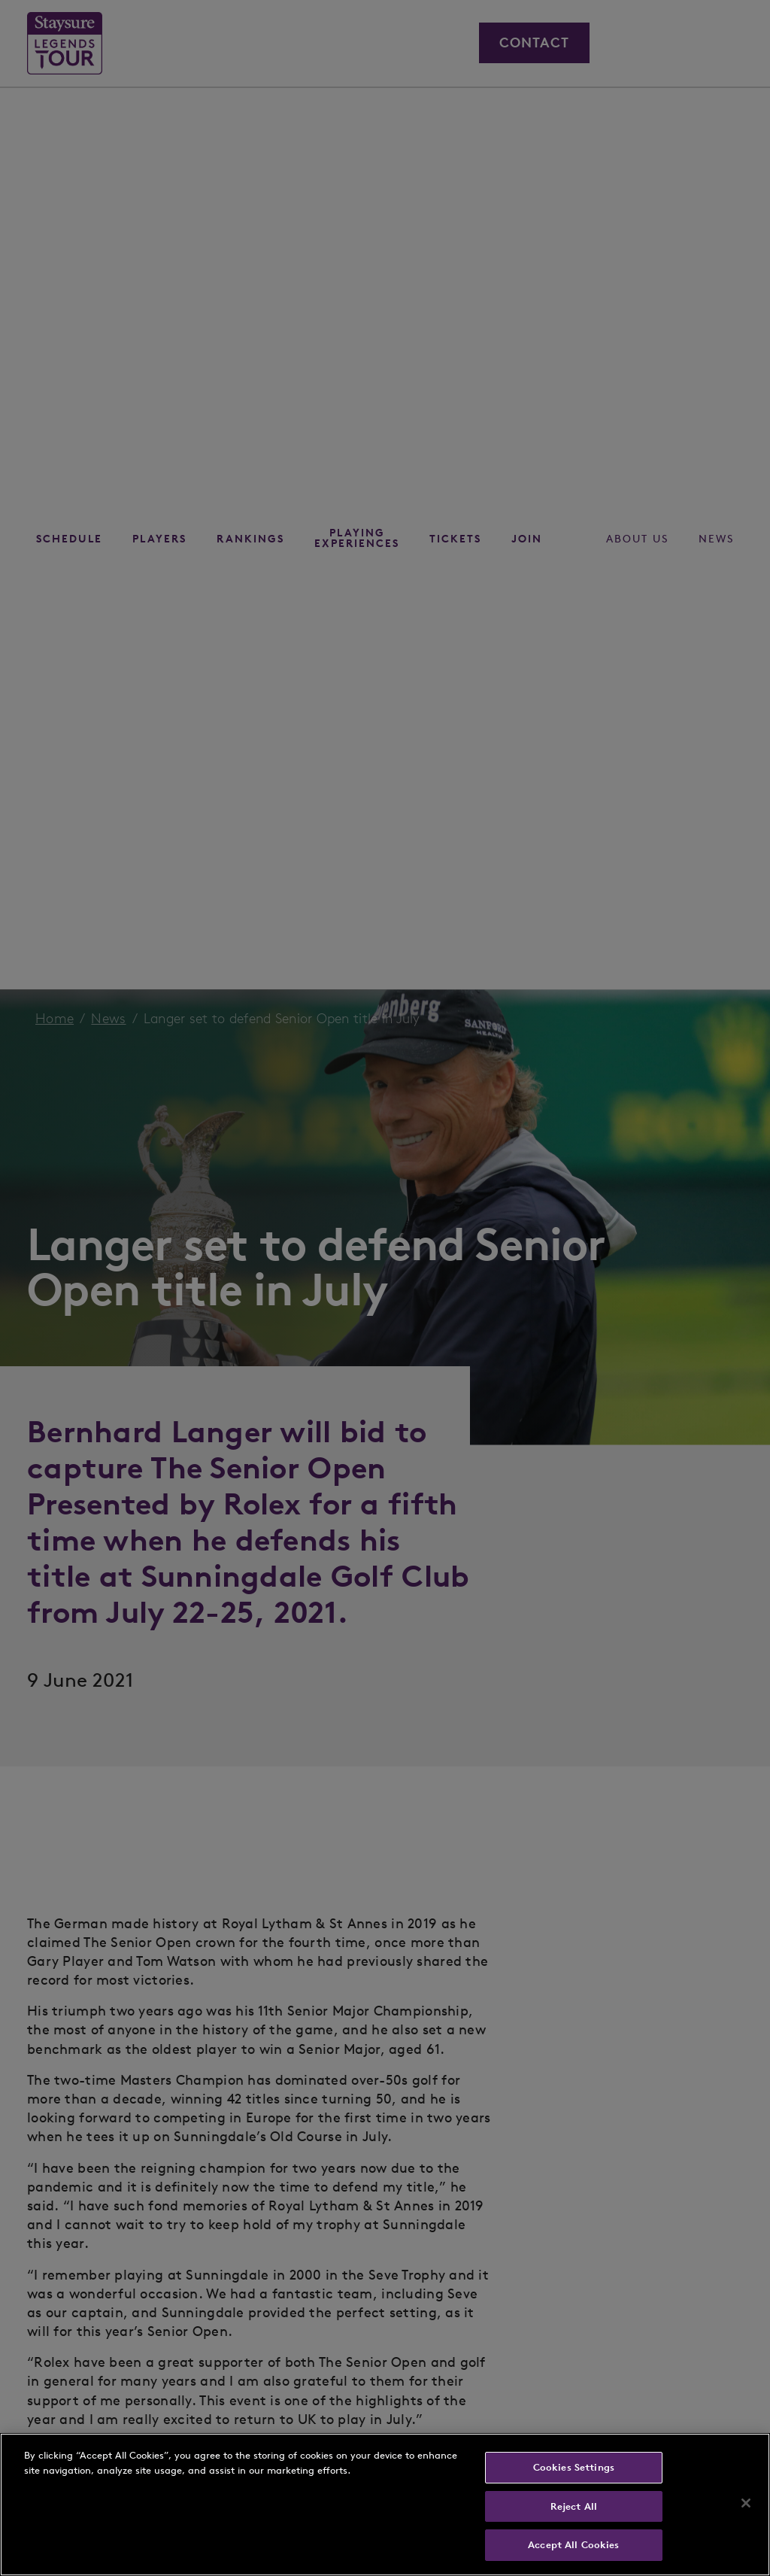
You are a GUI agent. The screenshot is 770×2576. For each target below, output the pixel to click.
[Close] (745, 2503)
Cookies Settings (573, 2467)
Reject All (573, 2506)
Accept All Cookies (573, 2544)
